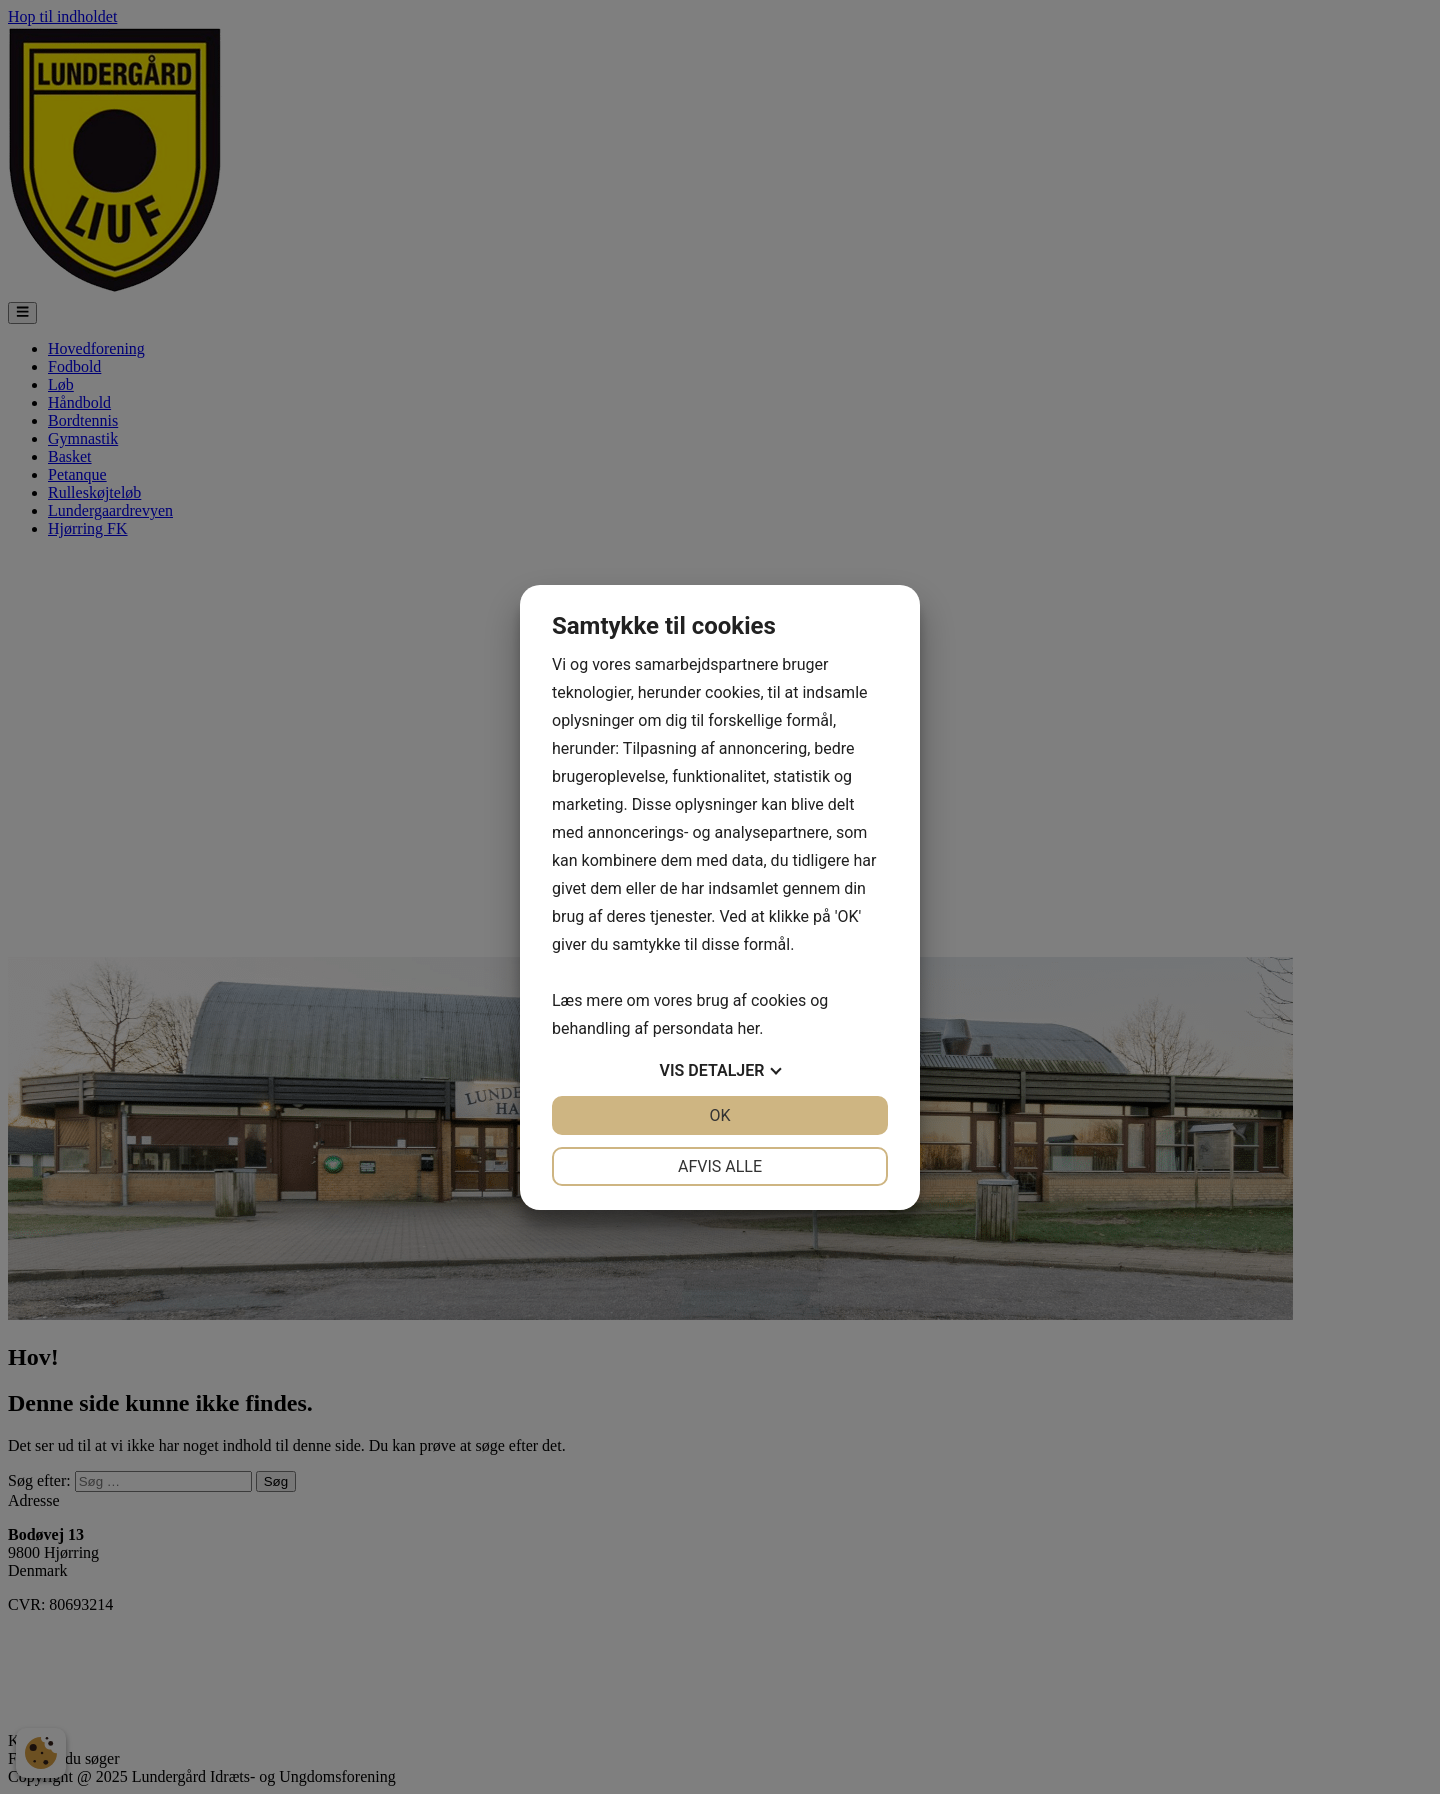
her (748, 1028)
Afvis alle (720, 1166)
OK (719, 1115)
